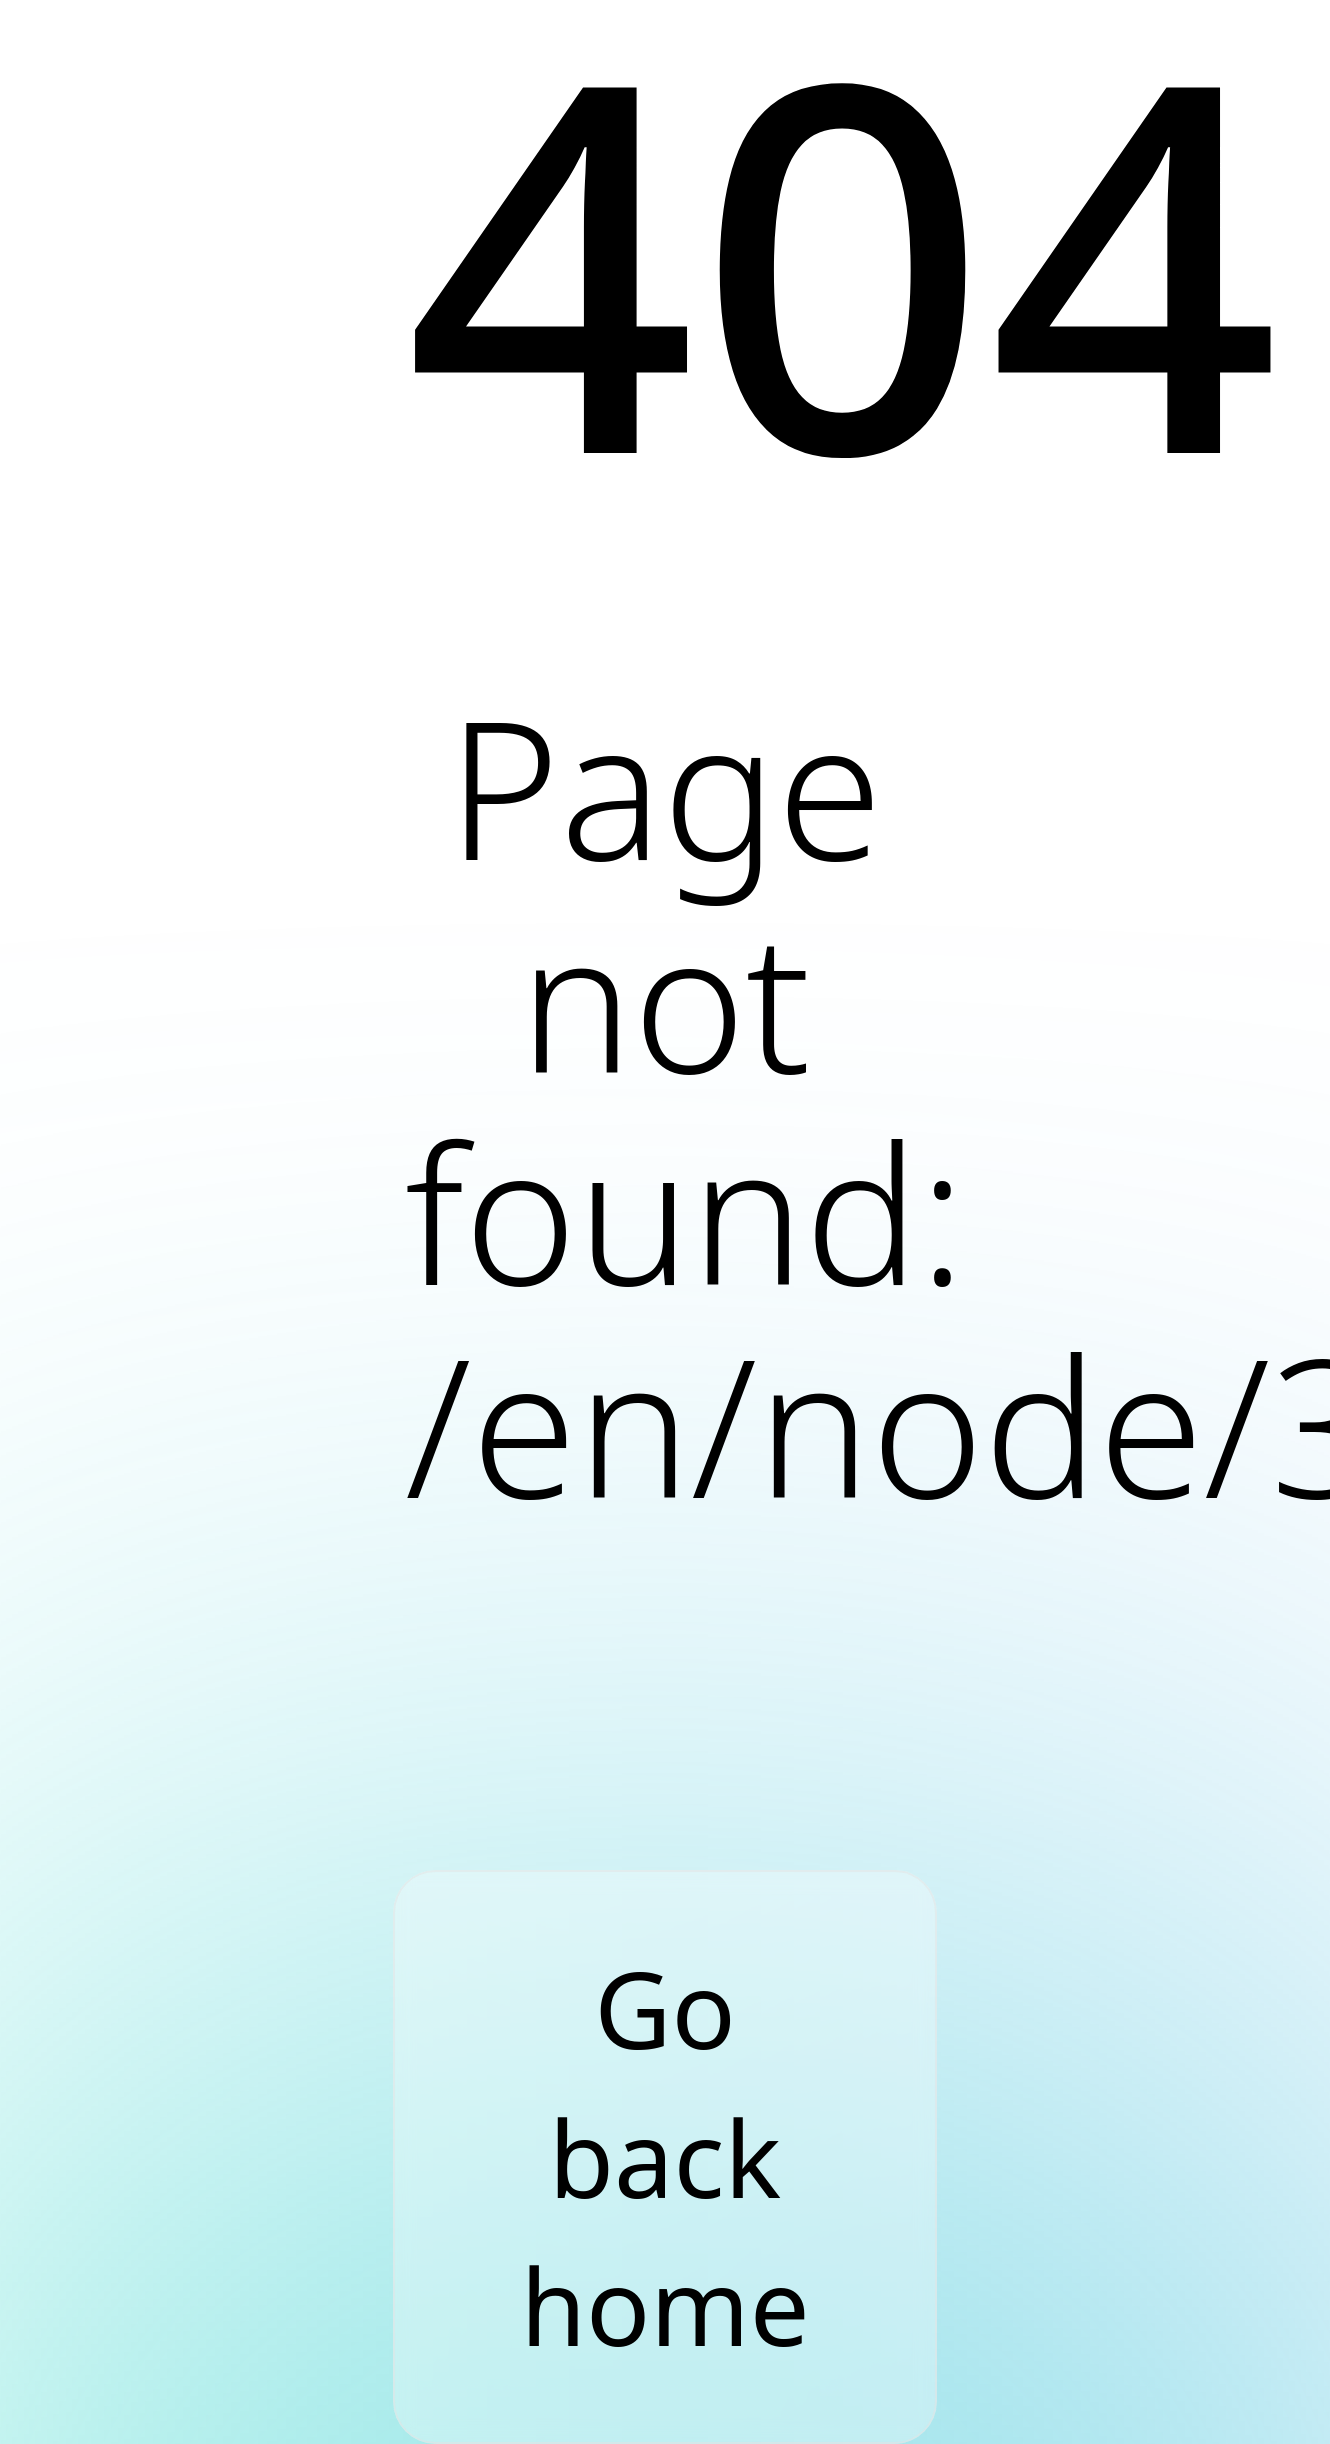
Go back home (664, 2156)
